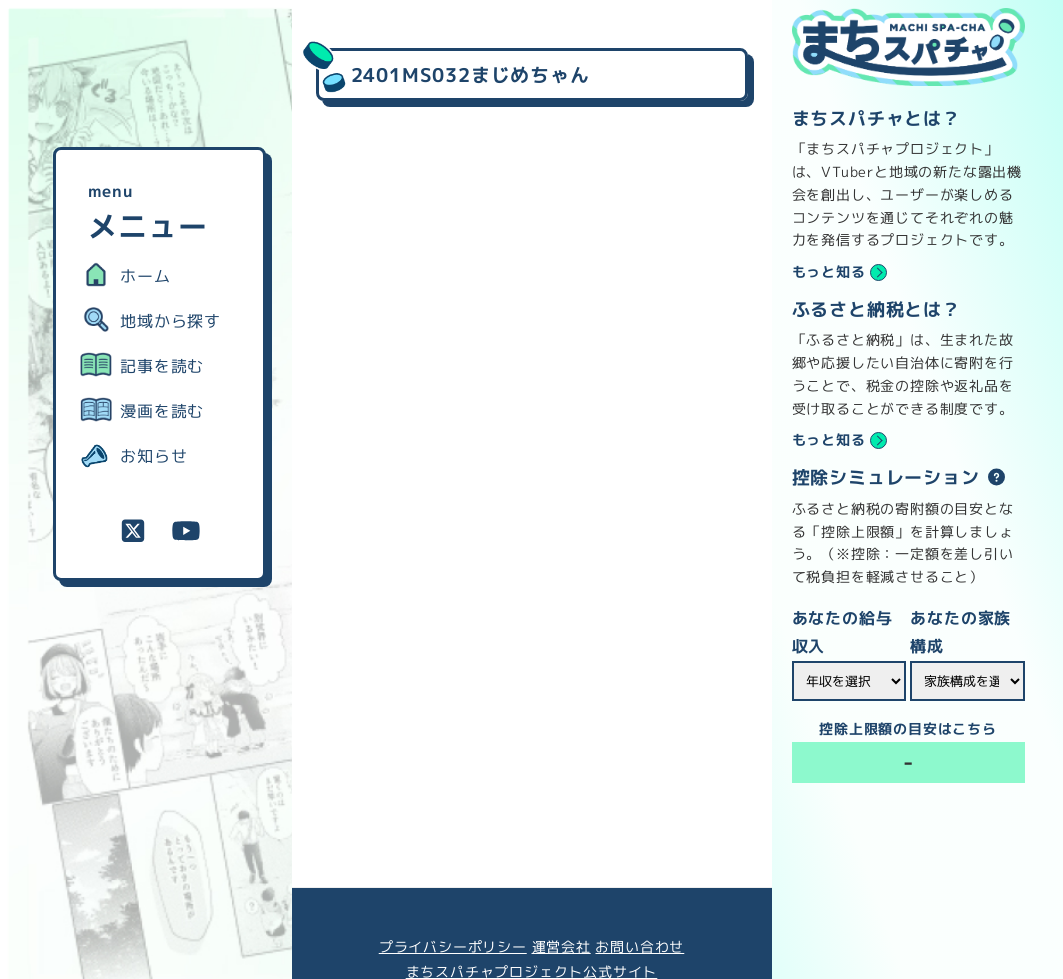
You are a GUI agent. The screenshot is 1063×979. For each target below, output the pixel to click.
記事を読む (162, 366)
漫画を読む (162, 411)
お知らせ (153, 456)
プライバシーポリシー (453, 947)
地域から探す (170, 321)
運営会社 (561, 947)
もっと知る (829, 272)
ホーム (145, 276)
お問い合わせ (639, 947)
